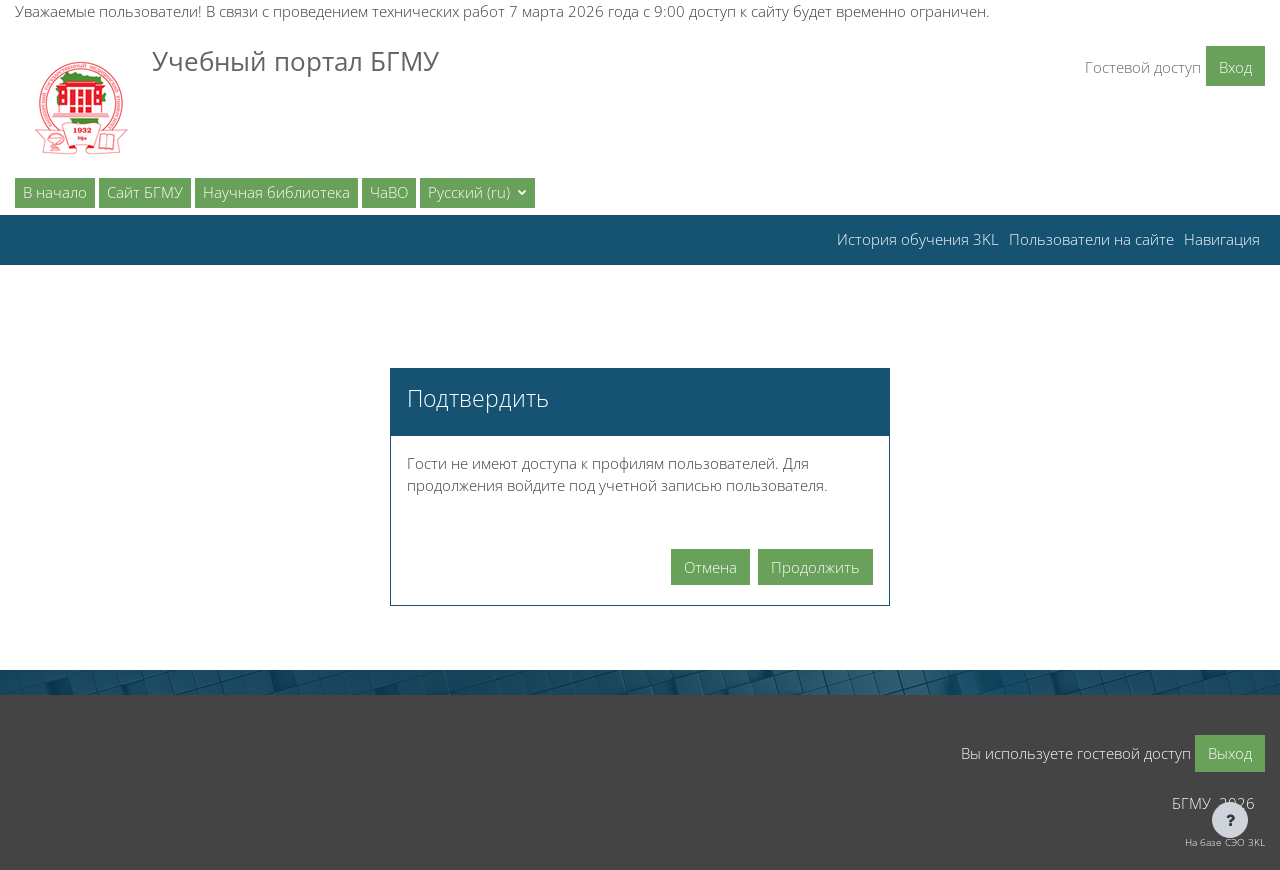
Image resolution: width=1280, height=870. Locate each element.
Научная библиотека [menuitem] (276, 192)
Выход (1230, 753)
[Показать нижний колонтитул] (1230, 820)
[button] (477, 193)
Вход (1235, 67)
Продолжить (815, 567)
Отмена (710, 567)
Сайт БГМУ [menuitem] (145, 192)
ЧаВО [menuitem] (389, 192)
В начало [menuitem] (55, 192)
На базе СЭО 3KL (1225, 842)
